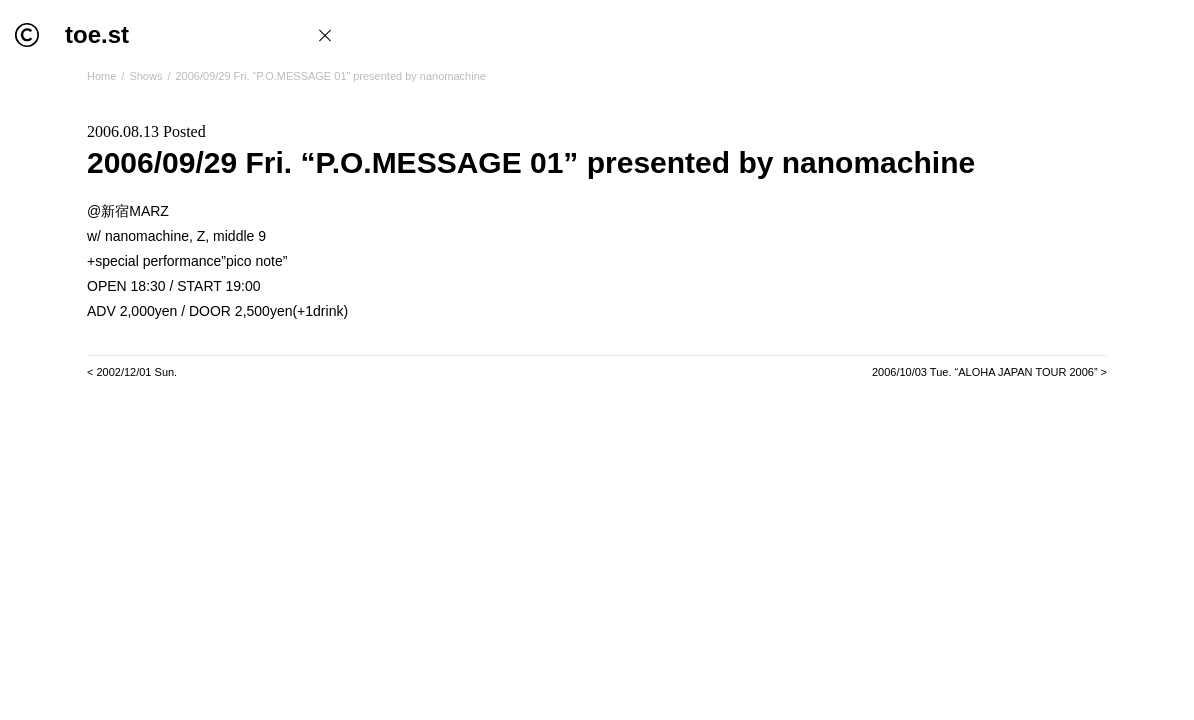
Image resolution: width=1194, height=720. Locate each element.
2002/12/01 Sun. (136, 372)
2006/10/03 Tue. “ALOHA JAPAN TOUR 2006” (985, 372)
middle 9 (239, 236)
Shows (145, 76)
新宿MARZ (135, 211)
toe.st (97, 34)
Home (101, 76)
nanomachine (147, 236)
